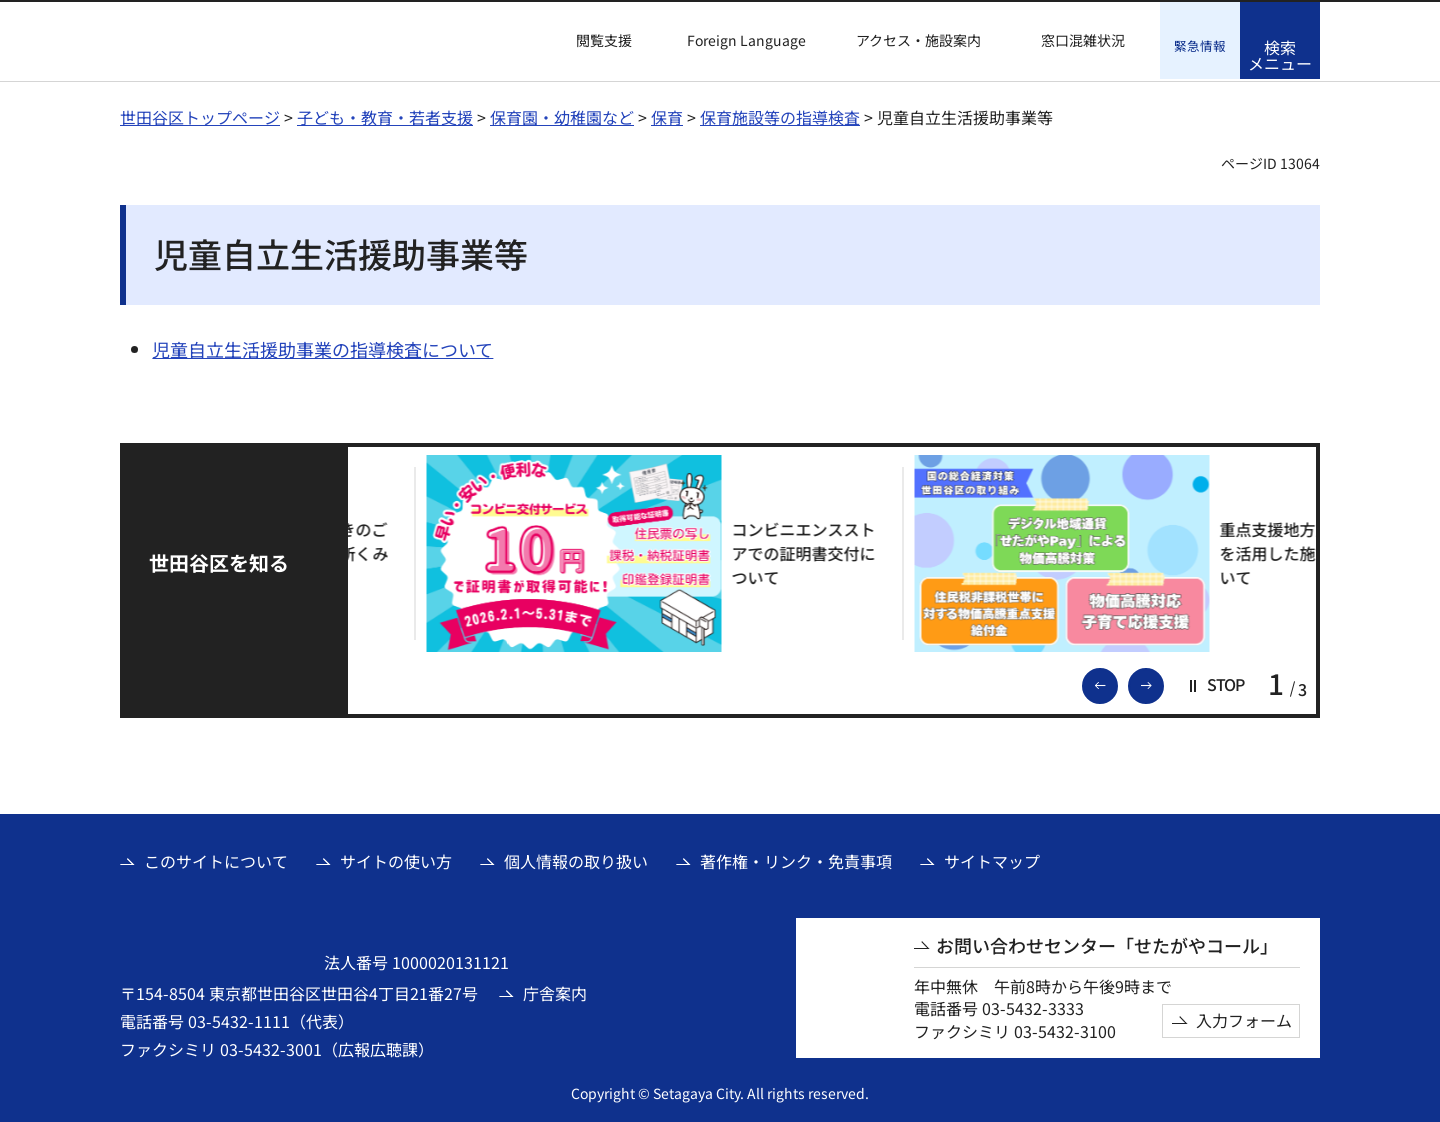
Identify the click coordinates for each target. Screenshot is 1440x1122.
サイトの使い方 (396, 859)
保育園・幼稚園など (562, 115)
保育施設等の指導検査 (780, 115)
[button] (592, 41)
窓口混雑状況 (1083, 40)
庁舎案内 (555, 991)
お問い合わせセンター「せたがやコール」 (1107, 943)
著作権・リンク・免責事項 (796, 859)
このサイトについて (216, 859)
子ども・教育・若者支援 (385, 115)
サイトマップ (992, 859)
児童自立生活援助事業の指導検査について (322, 347)
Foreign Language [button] (746, 40)
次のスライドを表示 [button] (1163, 682)
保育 (667, 115)
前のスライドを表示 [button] (1117, 682)
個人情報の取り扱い (576, 859)
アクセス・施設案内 (918, 40)
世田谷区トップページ (200, 115)
